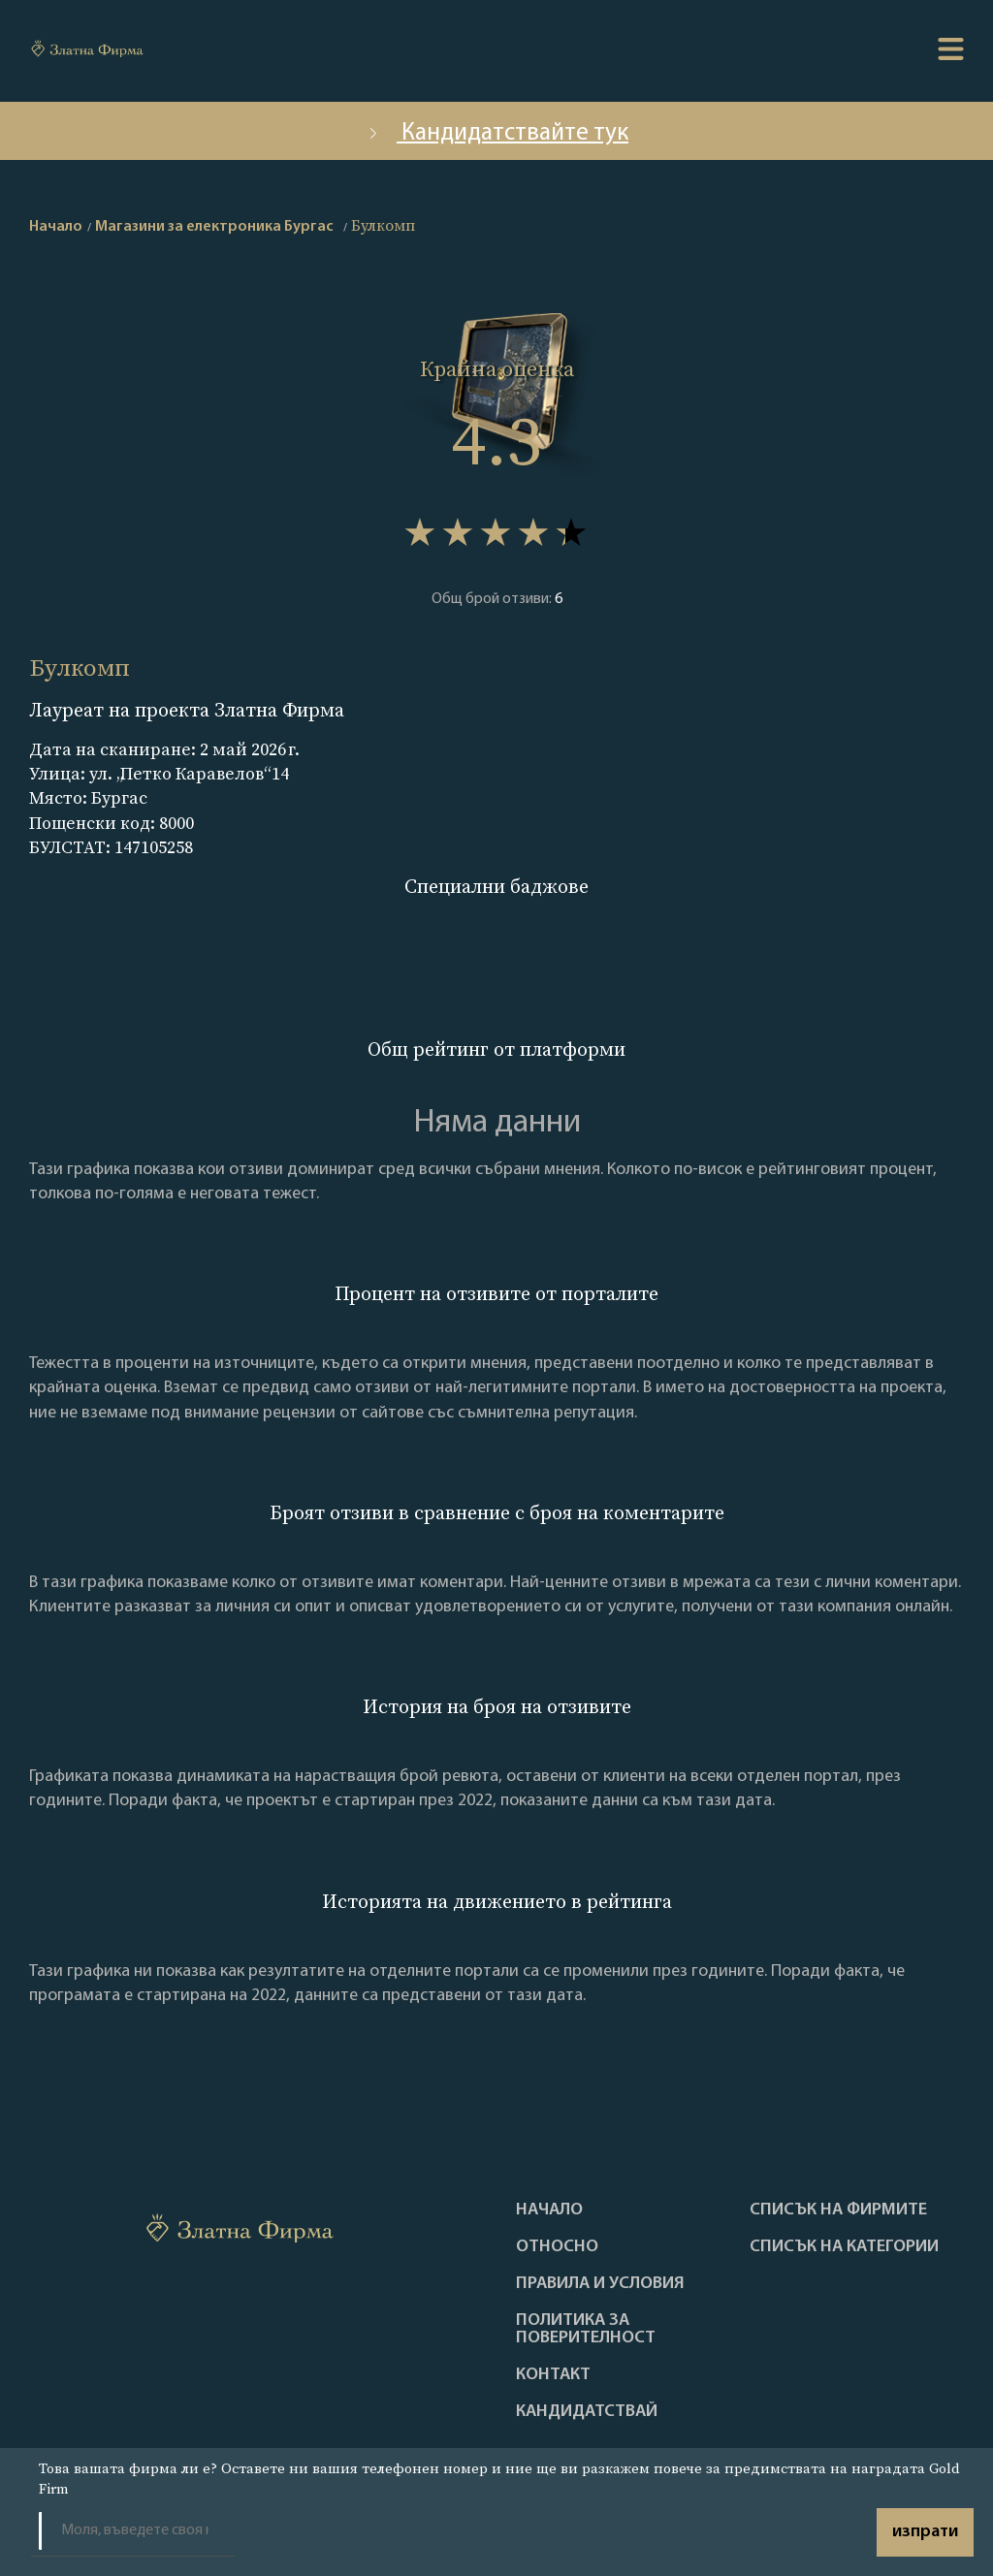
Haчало (549, 2210)
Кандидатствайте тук (496, 133)
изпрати (925, 2532)
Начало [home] (55, 227)
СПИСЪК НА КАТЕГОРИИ (844, 2247)
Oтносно (557, 2247)
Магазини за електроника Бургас (214, 227)
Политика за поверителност (586, 2329)
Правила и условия (600, 2284)
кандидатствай (586, 2412)
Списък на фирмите (838, 2210)
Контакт (553, 2375)
